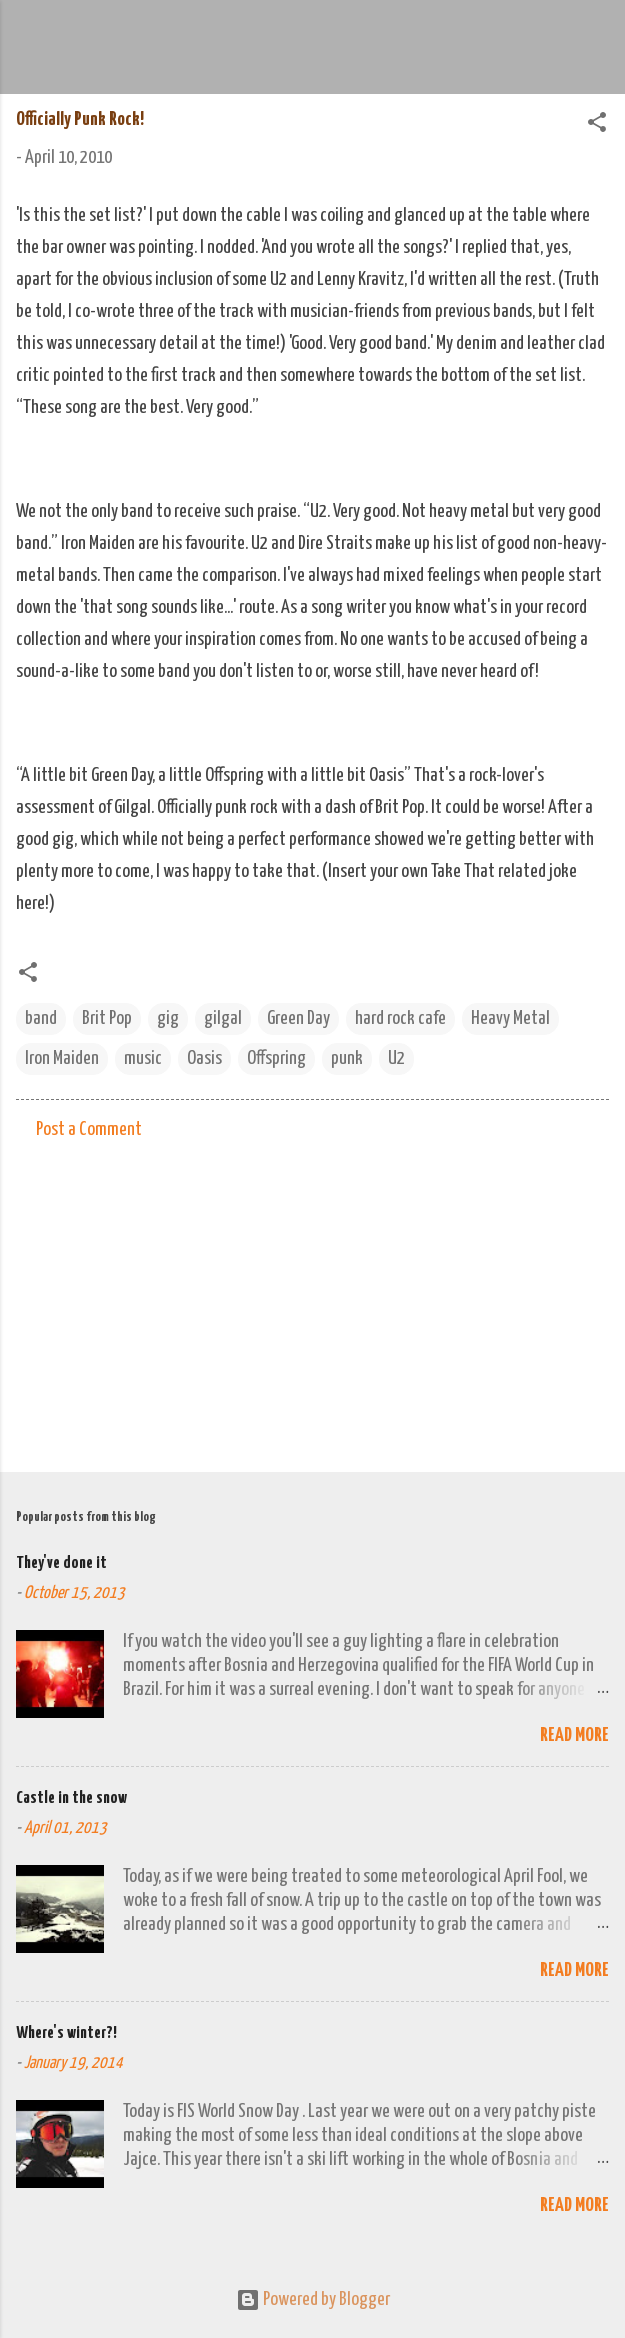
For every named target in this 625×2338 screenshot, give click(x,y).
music (143, 1058)
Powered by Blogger (313, 2299)
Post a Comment (89, 1129)
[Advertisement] (312, 1300)
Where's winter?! (66, 2033)
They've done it (61, 1563)
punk (347, 1058)
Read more (574, 1735)
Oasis (204, 1058)
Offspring (276, 1058)
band (41, 1018)
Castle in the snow (71, 1798)
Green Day (298, 1018)
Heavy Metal (510, 1018)
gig (168, 1018)
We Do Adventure (276, 34)
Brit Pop (107, 1018)
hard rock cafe (400, 1018)
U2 (396, 1058)
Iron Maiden (62, 1058)
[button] (597, 125)
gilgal (223, 1018)
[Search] (597, 40)
